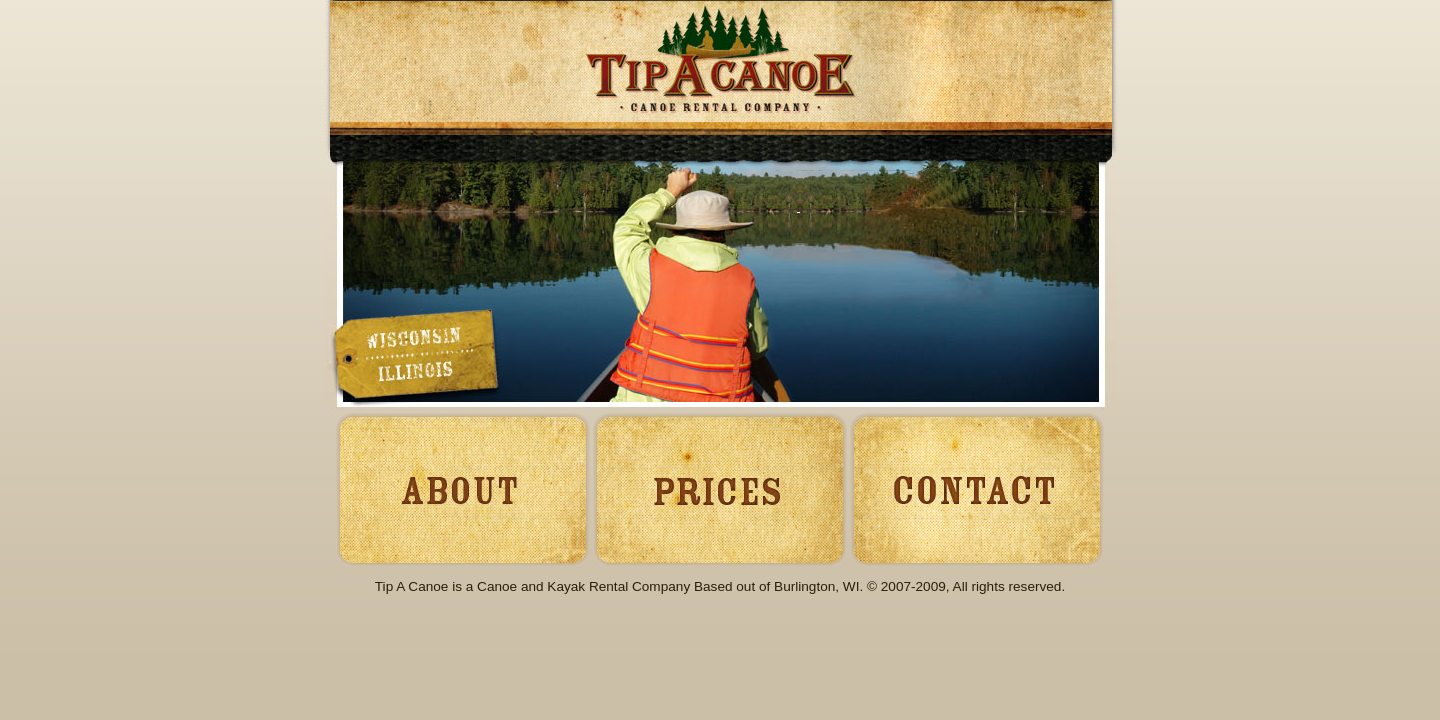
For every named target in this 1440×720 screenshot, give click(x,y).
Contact (980, 488)
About (457, 488)
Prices (718, 488)
